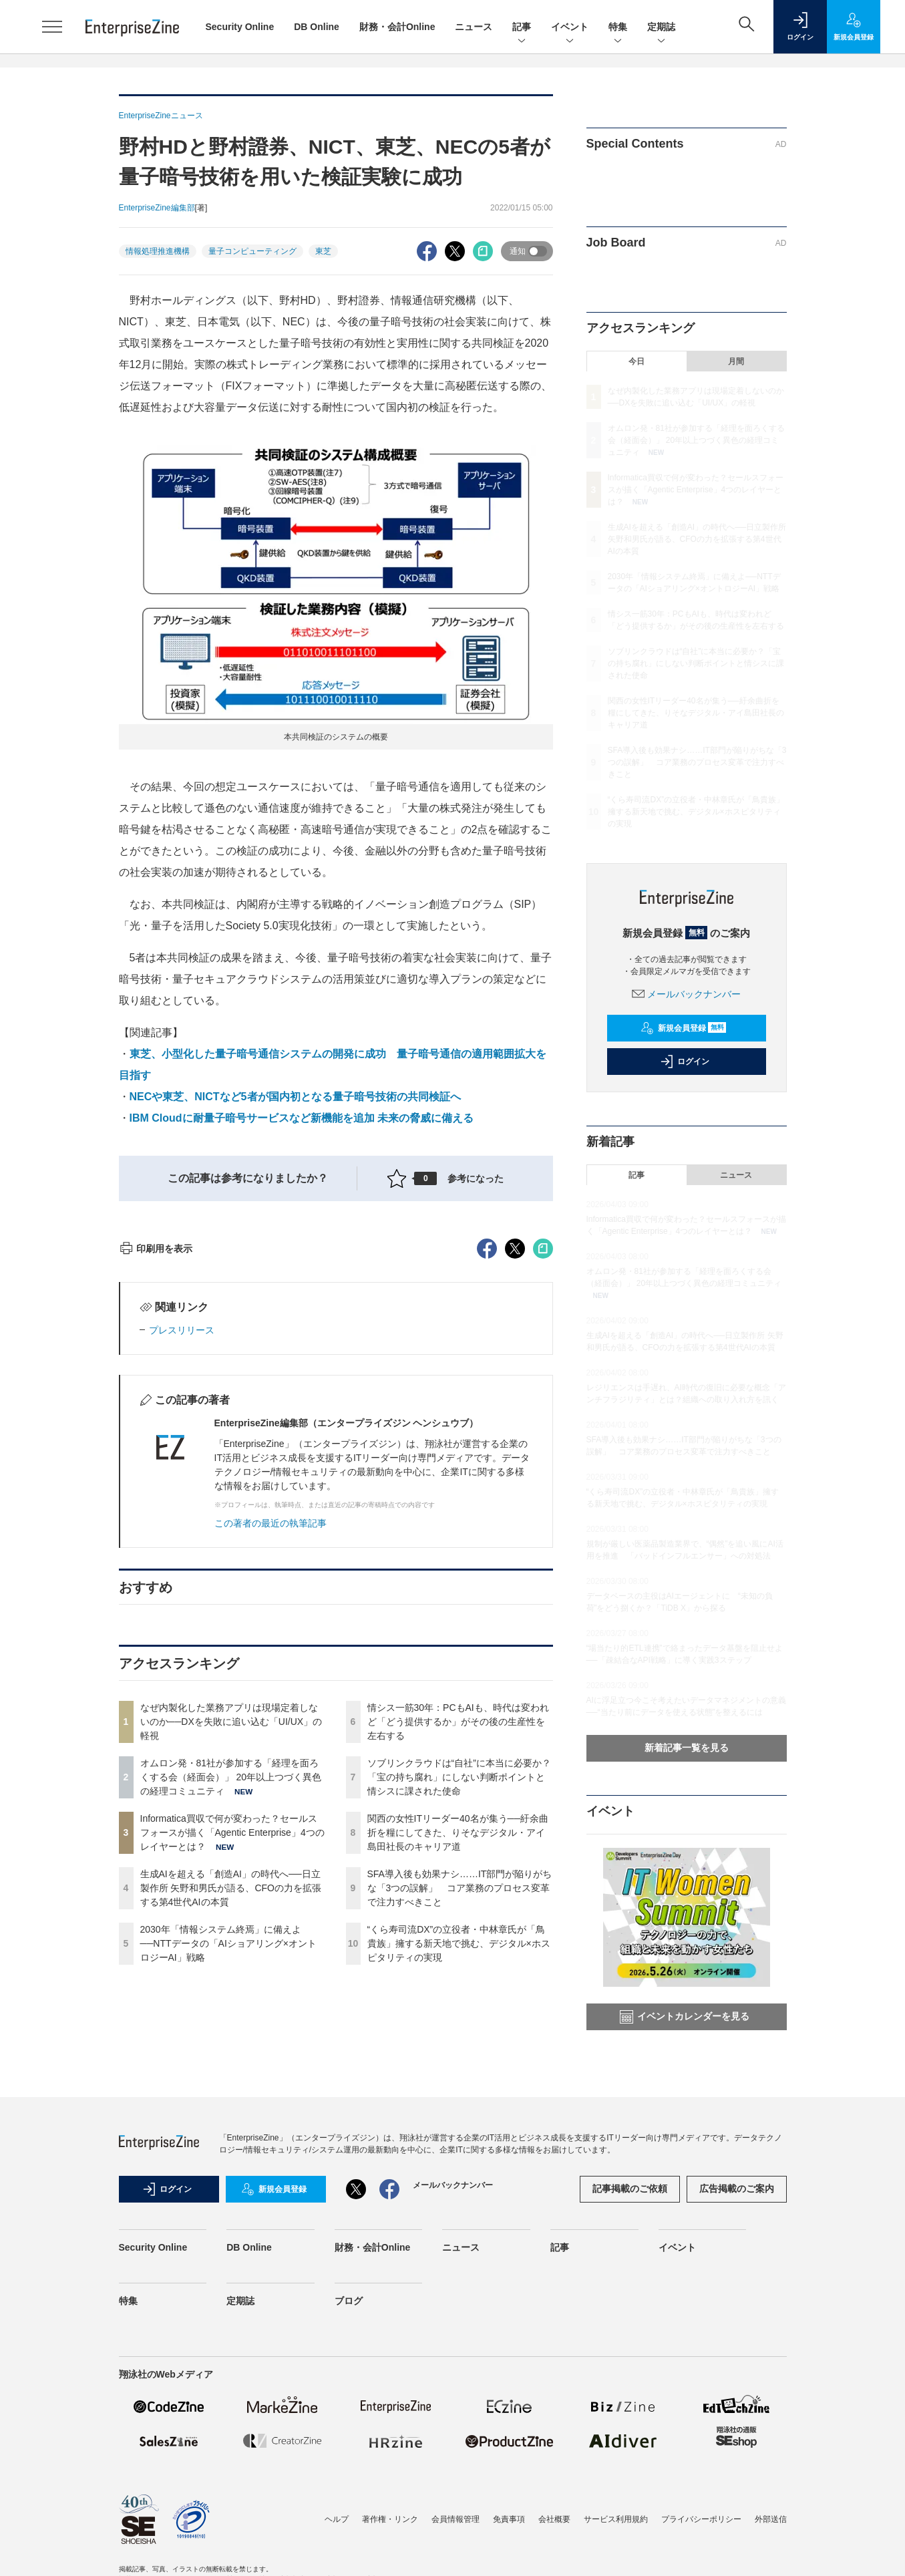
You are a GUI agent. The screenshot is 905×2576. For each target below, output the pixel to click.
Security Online (240, 26)
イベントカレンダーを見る (684, 2017)
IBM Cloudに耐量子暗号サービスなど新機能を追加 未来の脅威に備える (302, 1118)
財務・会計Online (397, 26)
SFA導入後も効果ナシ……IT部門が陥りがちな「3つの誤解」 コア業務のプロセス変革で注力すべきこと (459, 2128)
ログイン (684, 1061)
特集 (617, 27)
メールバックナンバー (686, 994)
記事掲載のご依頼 (629, 2363)
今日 (636, 361)
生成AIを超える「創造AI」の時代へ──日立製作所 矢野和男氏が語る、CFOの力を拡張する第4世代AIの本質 (230, 2128)
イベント (569, 27)
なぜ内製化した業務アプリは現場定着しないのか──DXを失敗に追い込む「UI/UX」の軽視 (231, 1962)
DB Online (316, 26)
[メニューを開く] (52, 26)
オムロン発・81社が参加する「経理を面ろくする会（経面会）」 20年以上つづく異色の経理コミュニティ (230, 2017)
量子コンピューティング (252, 251)
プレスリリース (181, 1570)
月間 (736, 361)
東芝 (323, 251)
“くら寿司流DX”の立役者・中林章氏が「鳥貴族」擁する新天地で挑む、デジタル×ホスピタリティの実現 (458, 2183)
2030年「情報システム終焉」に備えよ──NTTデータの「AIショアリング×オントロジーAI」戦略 (228, 2183)
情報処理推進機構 (158, 251)
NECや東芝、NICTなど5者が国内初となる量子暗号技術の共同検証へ (295, 1096)
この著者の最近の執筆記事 (270, 1763)
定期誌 (661, 27)
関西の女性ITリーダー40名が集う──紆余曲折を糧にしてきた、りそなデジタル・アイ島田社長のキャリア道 (458, 2073)
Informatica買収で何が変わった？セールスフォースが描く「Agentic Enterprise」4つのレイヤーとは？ (232, 2073)
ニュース (473, 26)
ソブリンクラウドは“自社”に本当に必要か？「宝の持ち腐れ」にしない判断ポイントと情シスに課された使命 (459, 2017)
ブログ (349, 2475)
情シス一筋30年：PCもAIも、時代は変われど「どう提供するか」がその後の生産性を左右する (458, 1962)
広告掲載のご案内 (736, 2363)
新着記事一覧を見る (687, 1747)
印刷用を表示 (156, 1489)
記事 (521, 27)
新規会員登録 (684, 1028)
